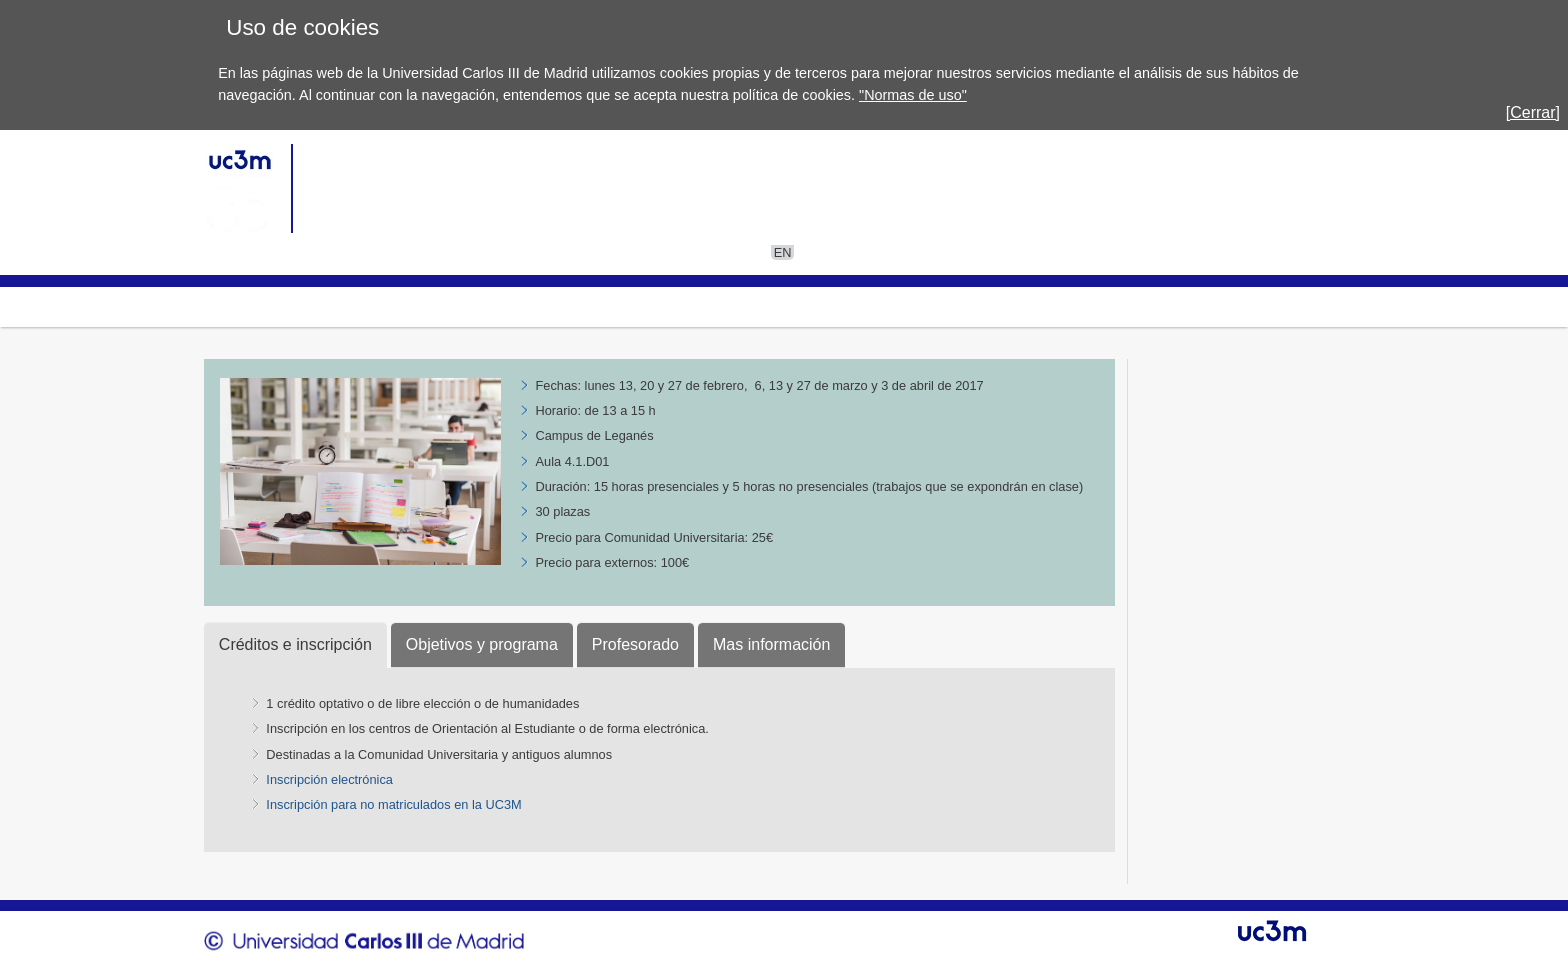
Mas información (771, 644)
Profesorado (635, 644)
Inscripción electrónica (329, 779)
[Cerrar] (1533, 112)
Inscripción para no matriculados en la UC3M (393, 804)
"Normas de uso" (913, 95)
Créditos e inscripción (295, 644)
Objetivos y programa (482, 644)
